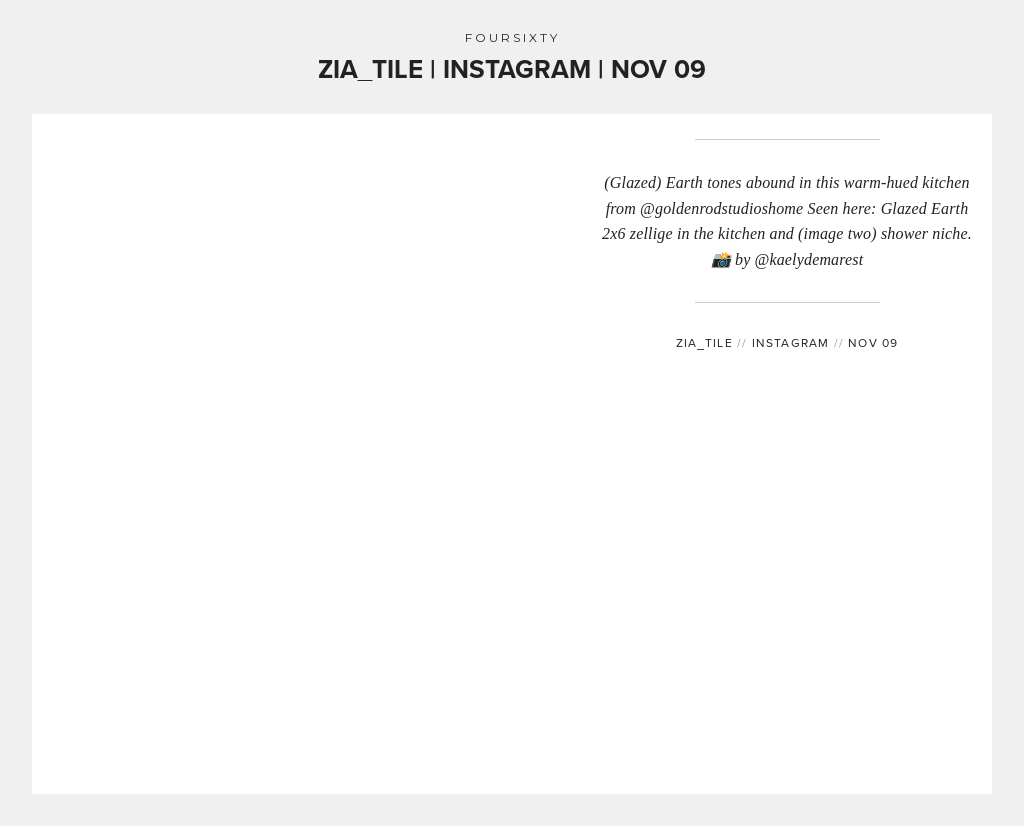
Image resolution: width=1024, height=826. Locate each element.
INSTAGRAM (787, 342)
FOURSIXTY (512, 38)
